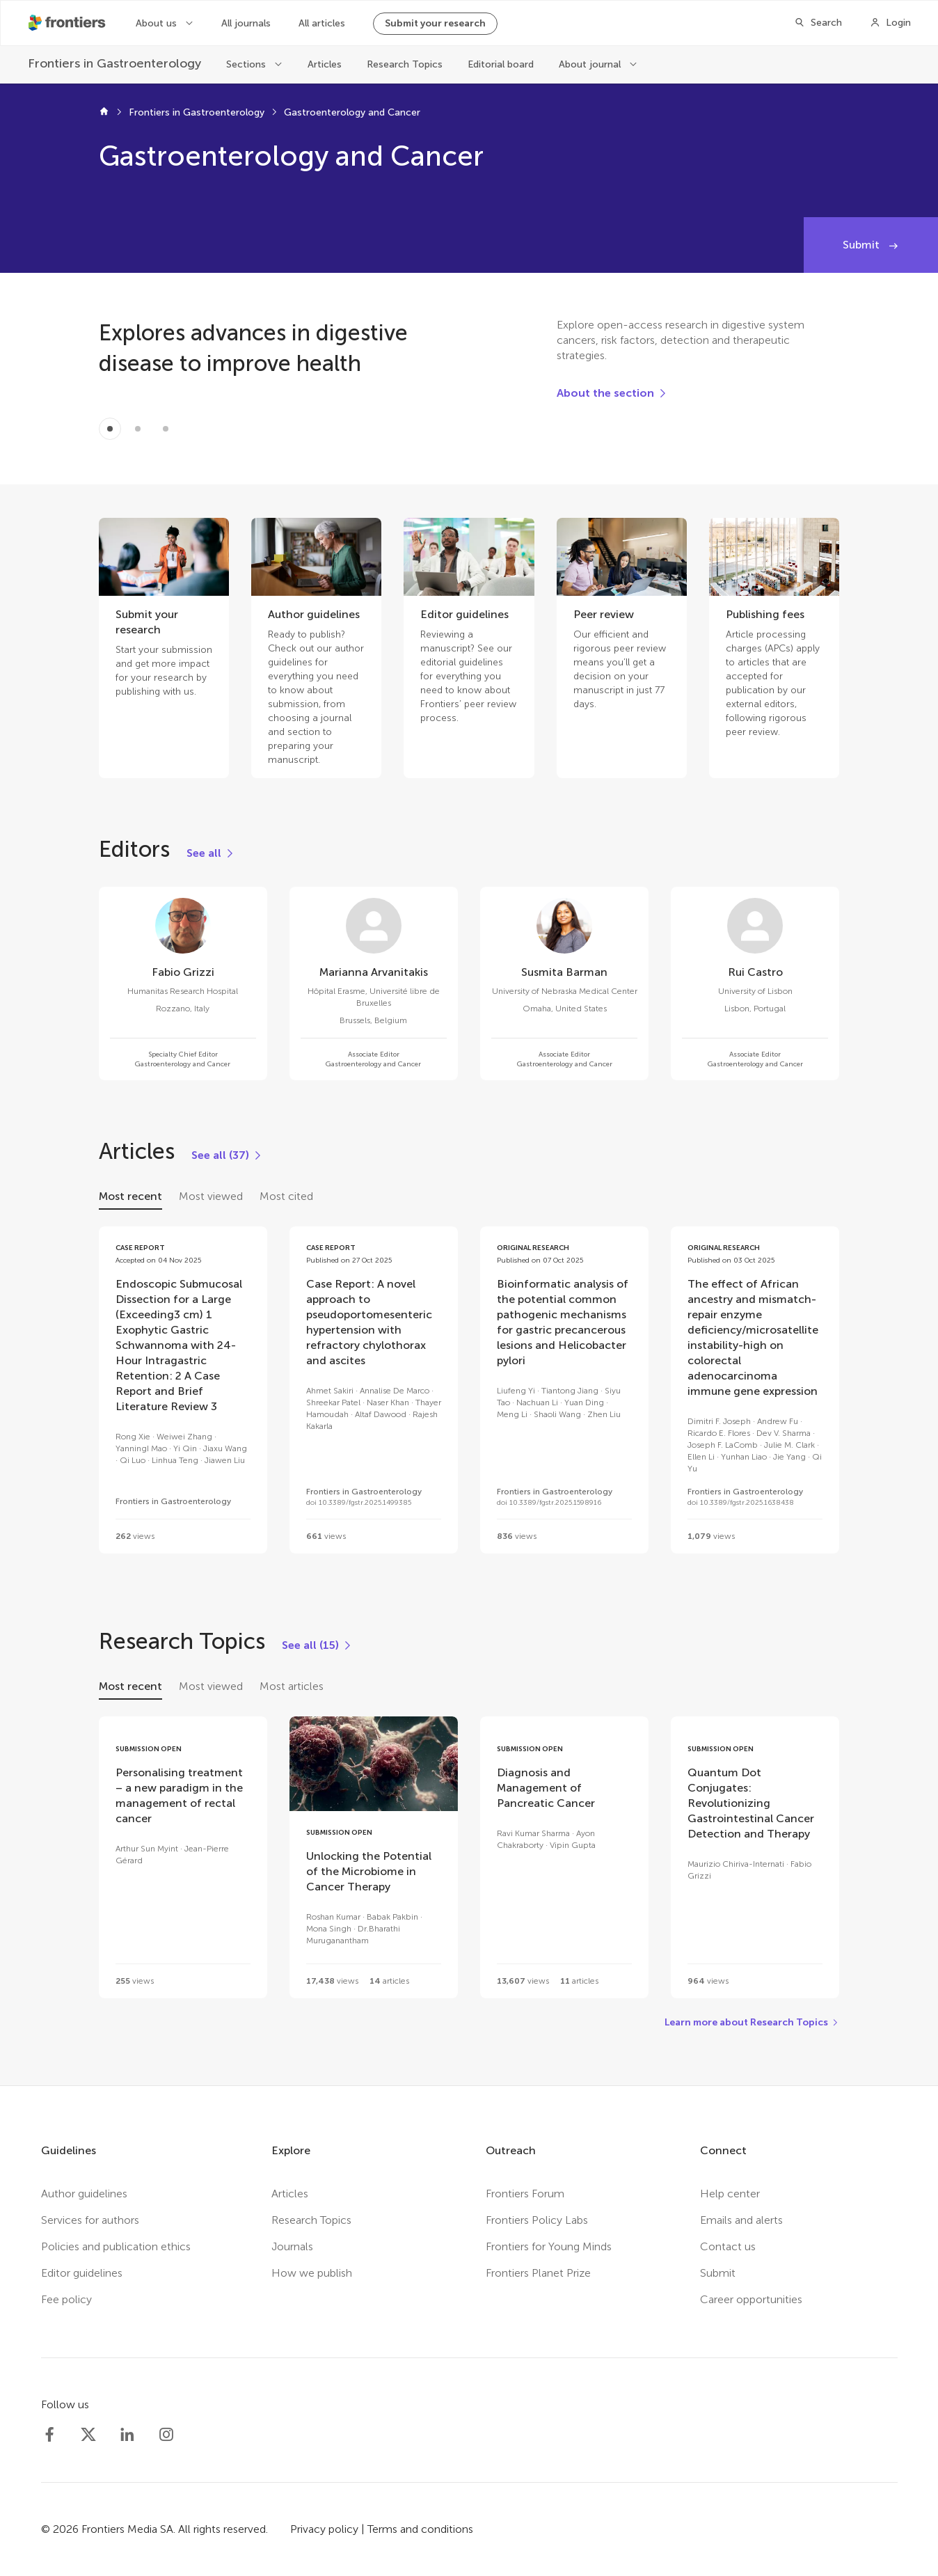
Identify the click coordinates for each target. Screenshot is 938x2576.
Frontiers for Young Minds (549, 2246)
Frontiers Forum (525, 2193)
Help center (730, 2193)
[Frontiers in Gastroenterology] (114, 63)
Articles (325, 64)
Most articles (292, 1686)
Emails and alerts (741, 2220)
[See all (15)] (317, 1645)
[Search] (818, 23)
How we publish (311, 2272)
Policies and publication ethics (116, 2246)
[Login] (890, 23)
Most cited (286, 1196)
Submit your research (435, 23)
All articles (322, 23)
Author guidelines (84, 2193)
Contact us (728, 2246)
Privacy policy (324, 2529)
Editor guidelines (81, 2272)
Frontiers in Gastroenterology (196, 112)
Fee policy (66, 2299)
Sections (247, 64)
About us (158, 23)
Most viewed (211, 1196)
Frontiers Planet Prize (538, 2272)
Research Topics (405, 64)
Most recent (130, 1196)
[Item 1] (138, 429)
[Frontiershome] (68, 23)
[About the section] (612, 393)
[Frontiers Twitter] (88, 2434)
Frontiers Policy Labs (537, 2220)
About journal (591, 64)
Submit (862, 244)
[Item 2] (165, 429)
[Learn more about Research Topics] (752, 2023)
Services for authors (90, 2220)
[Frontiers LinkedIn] (127, 2434)
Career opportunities (751, 2299)
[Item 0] (110, 429)
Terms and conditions (420, 2529)
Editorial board (501, 64)
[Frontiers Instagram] (166, 2434)
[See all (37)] (227, 1155)
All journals (246, 23)
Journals (292, 2246)
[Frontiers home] (104, 113)
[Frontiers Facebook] (49, 2434)
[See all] (210, 853)
